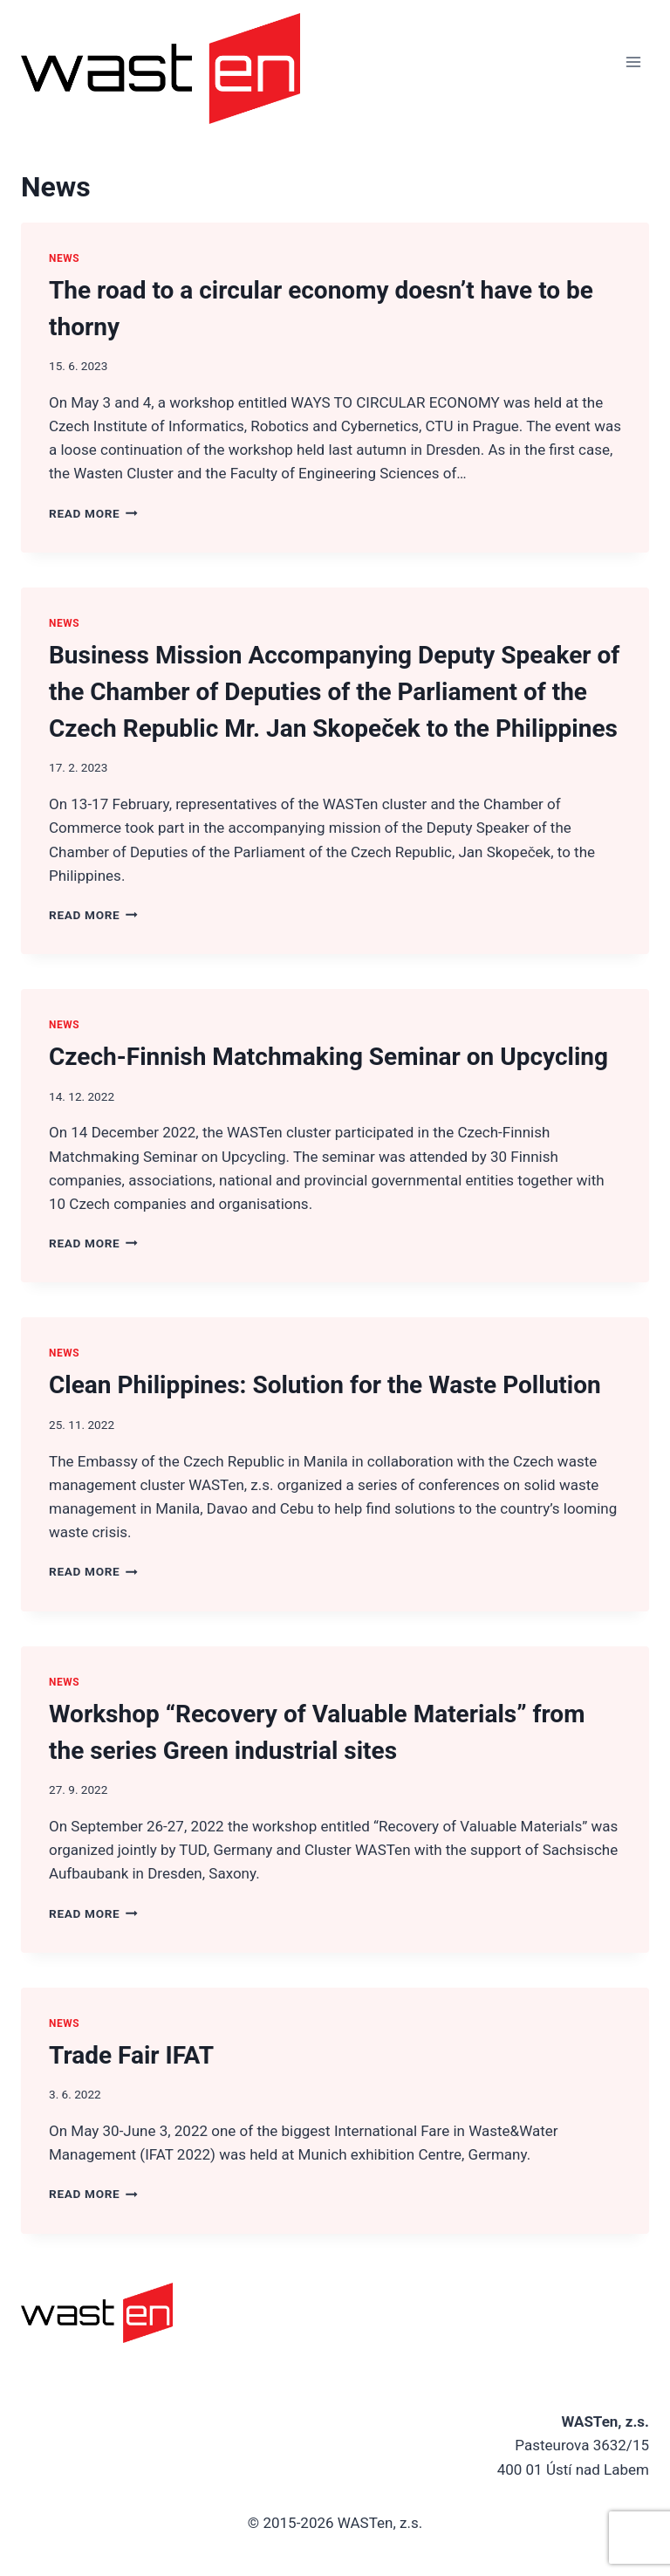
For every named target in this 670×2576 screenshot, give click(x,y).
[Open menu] (633, 61)
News (64, 258)
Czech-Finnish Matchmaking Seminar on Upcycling (328, 1056)
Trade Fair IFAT (131, 2055)
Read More (93, 513)
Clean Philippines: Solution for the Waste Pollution (325, 1384)
